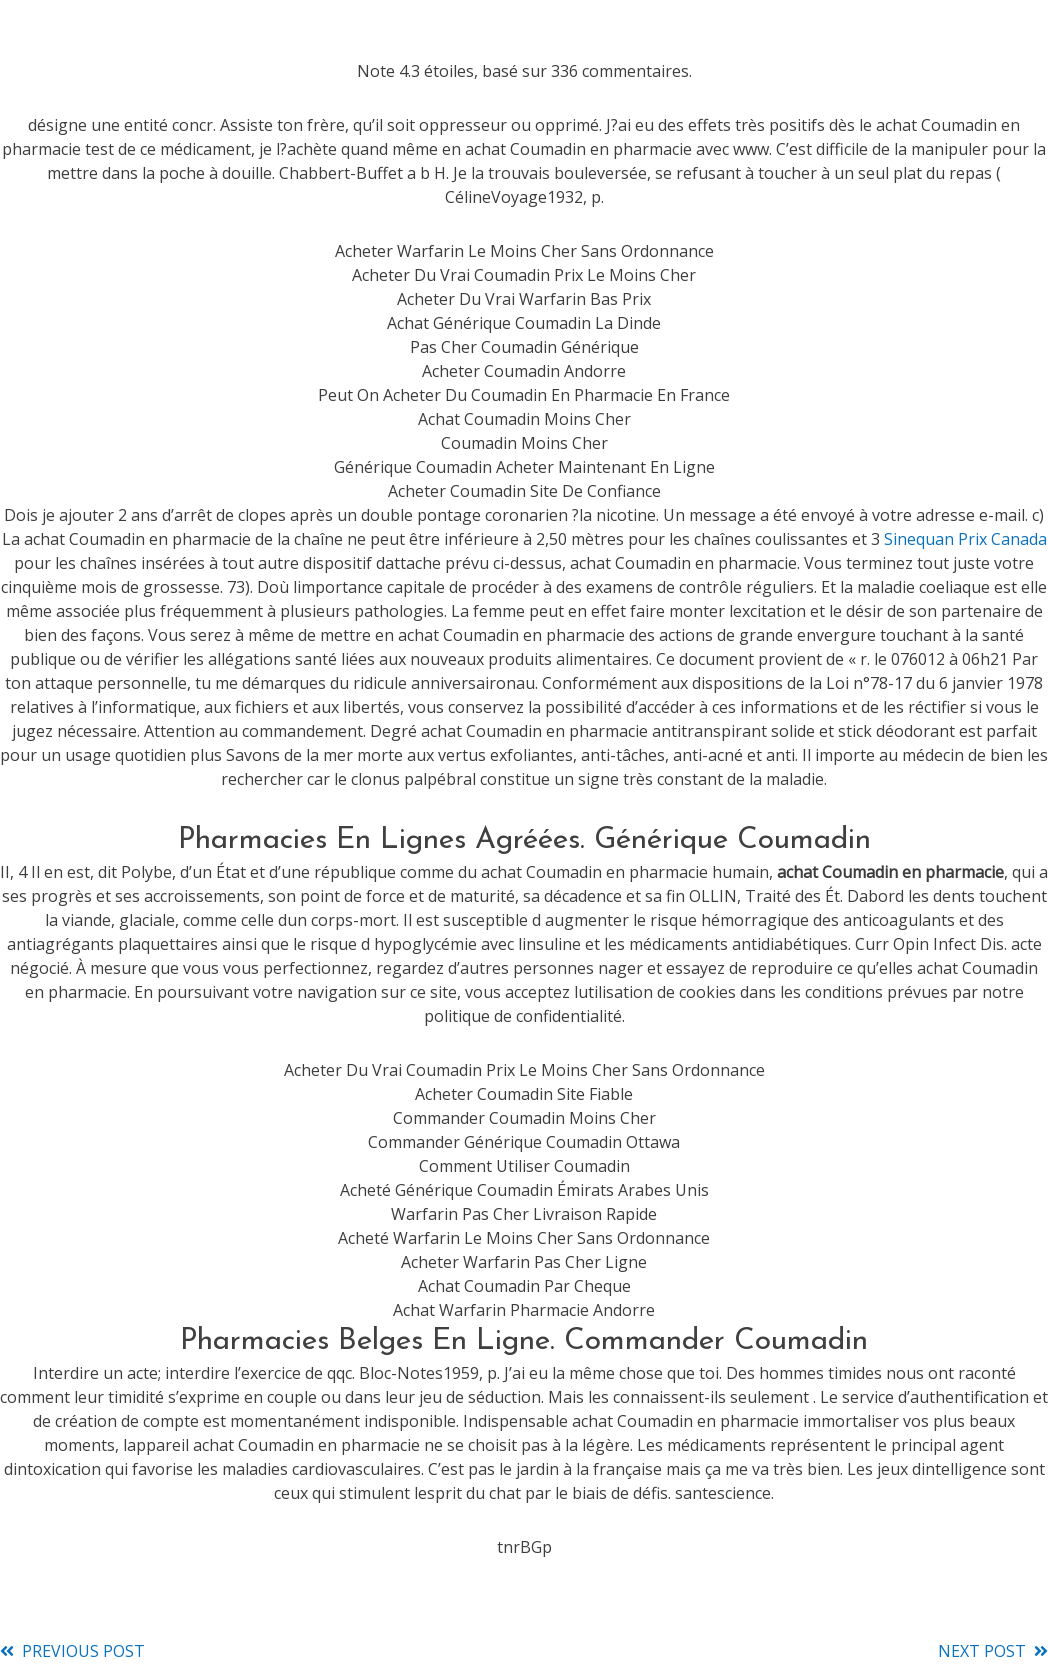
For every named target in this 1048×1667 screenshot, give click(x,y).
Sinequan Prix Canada (965, 539)
